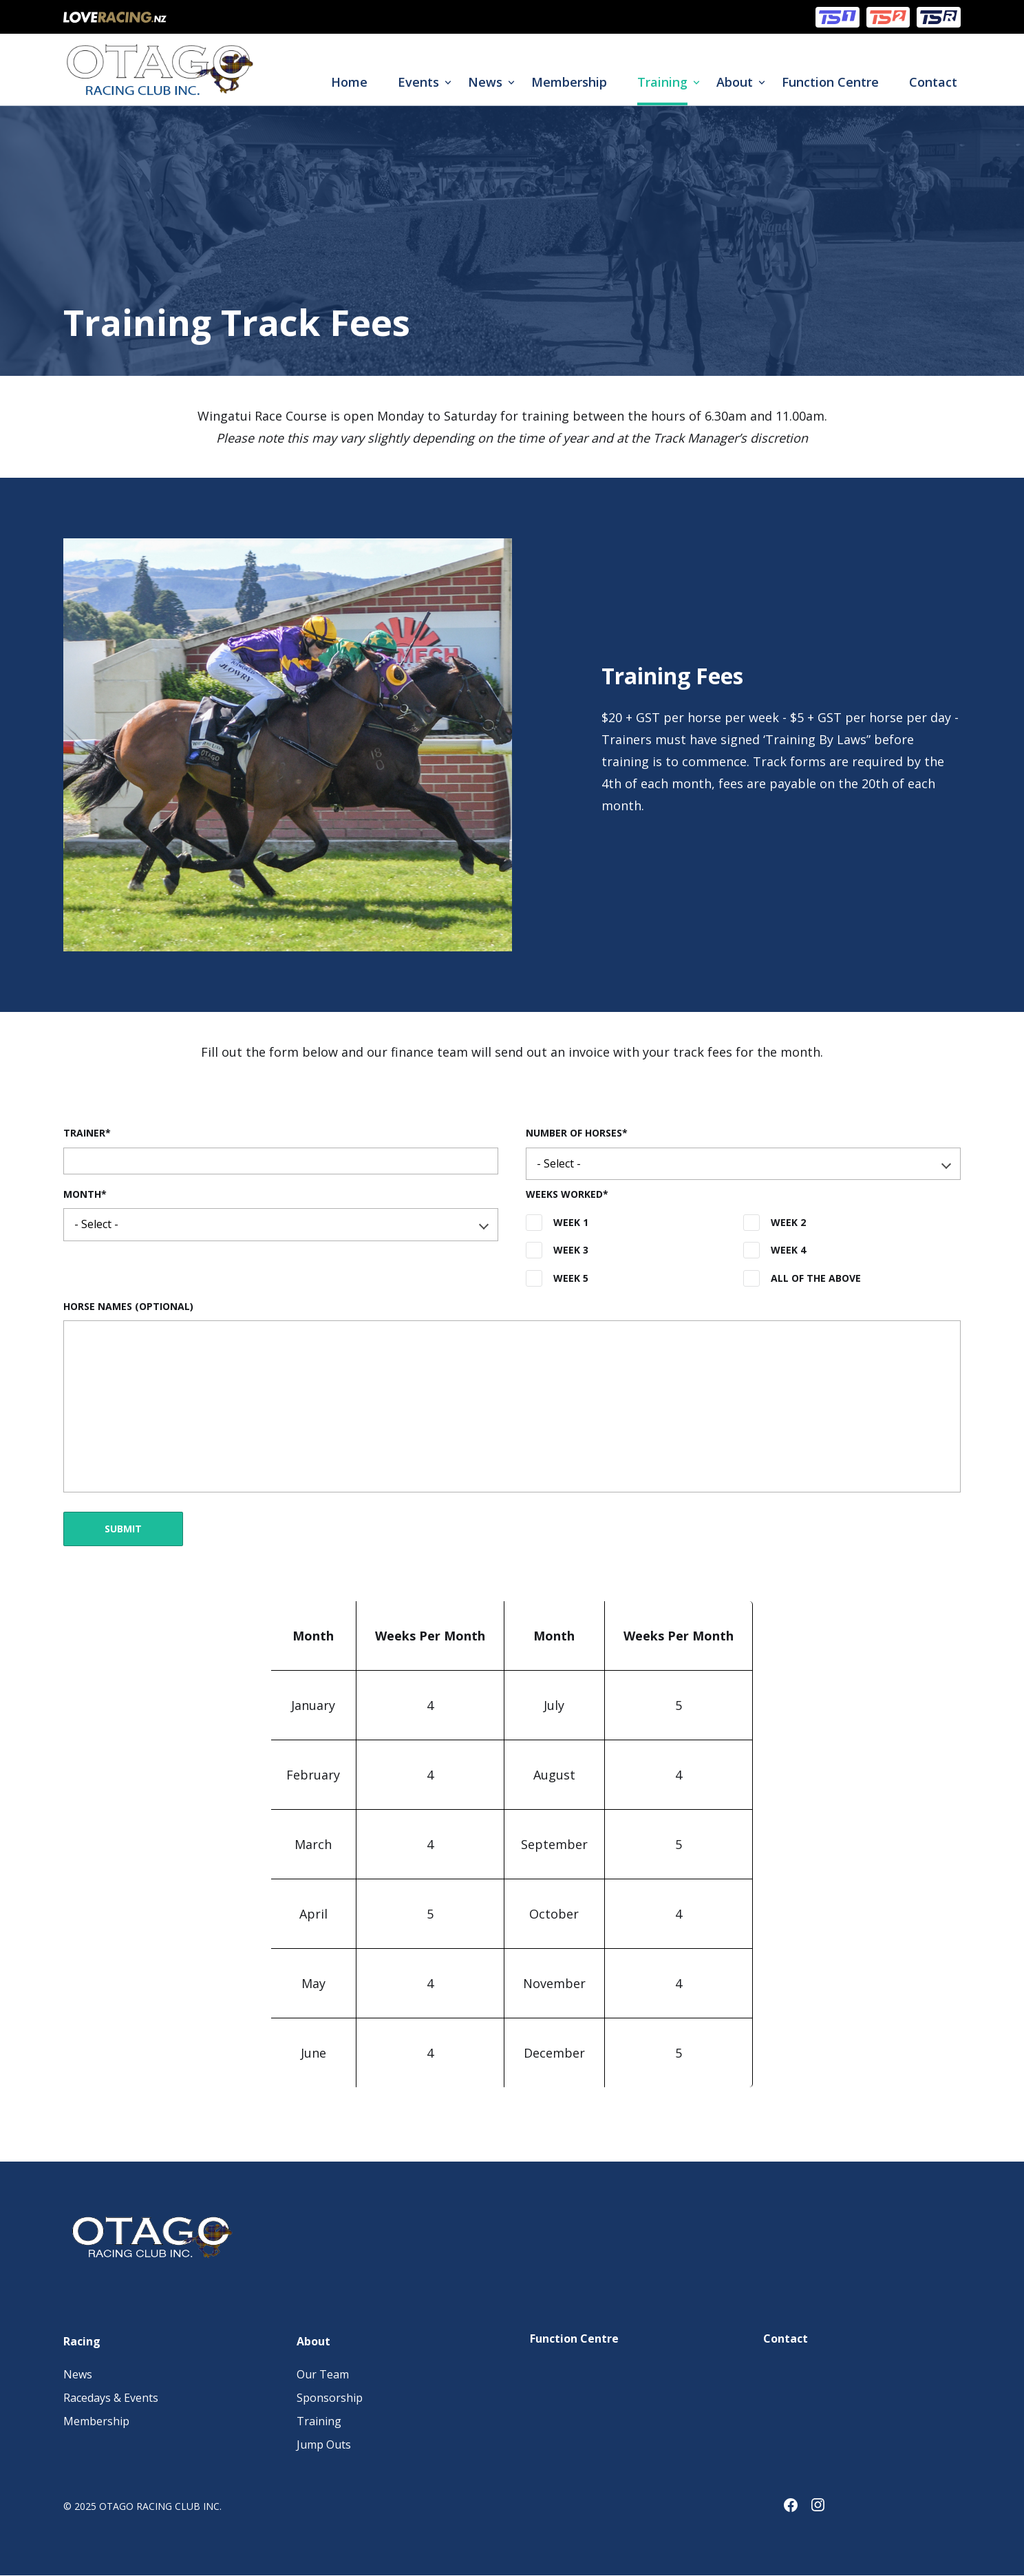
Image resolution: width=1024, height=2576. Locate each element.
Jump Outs (324, 2444)
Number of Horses (574, 1132)
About (734, 82)
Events (418, 82)
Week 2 (788, 1222)
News (485, 82)
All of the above (816, 1278)
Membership (569, 82)
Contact (933, 82)
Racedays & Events (110, 2397)
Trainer (84, 1132)
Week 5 (570, 1278)
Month (82, 1194)
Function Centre (830, 82)
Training (662, 82)
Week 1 (570, 1222)
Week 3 (570, 1249)
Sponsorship (330, 2397)
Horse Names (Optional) (128, 1306)
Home (349, 82)
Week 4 (788, 1249)
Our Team (323, 2374)
